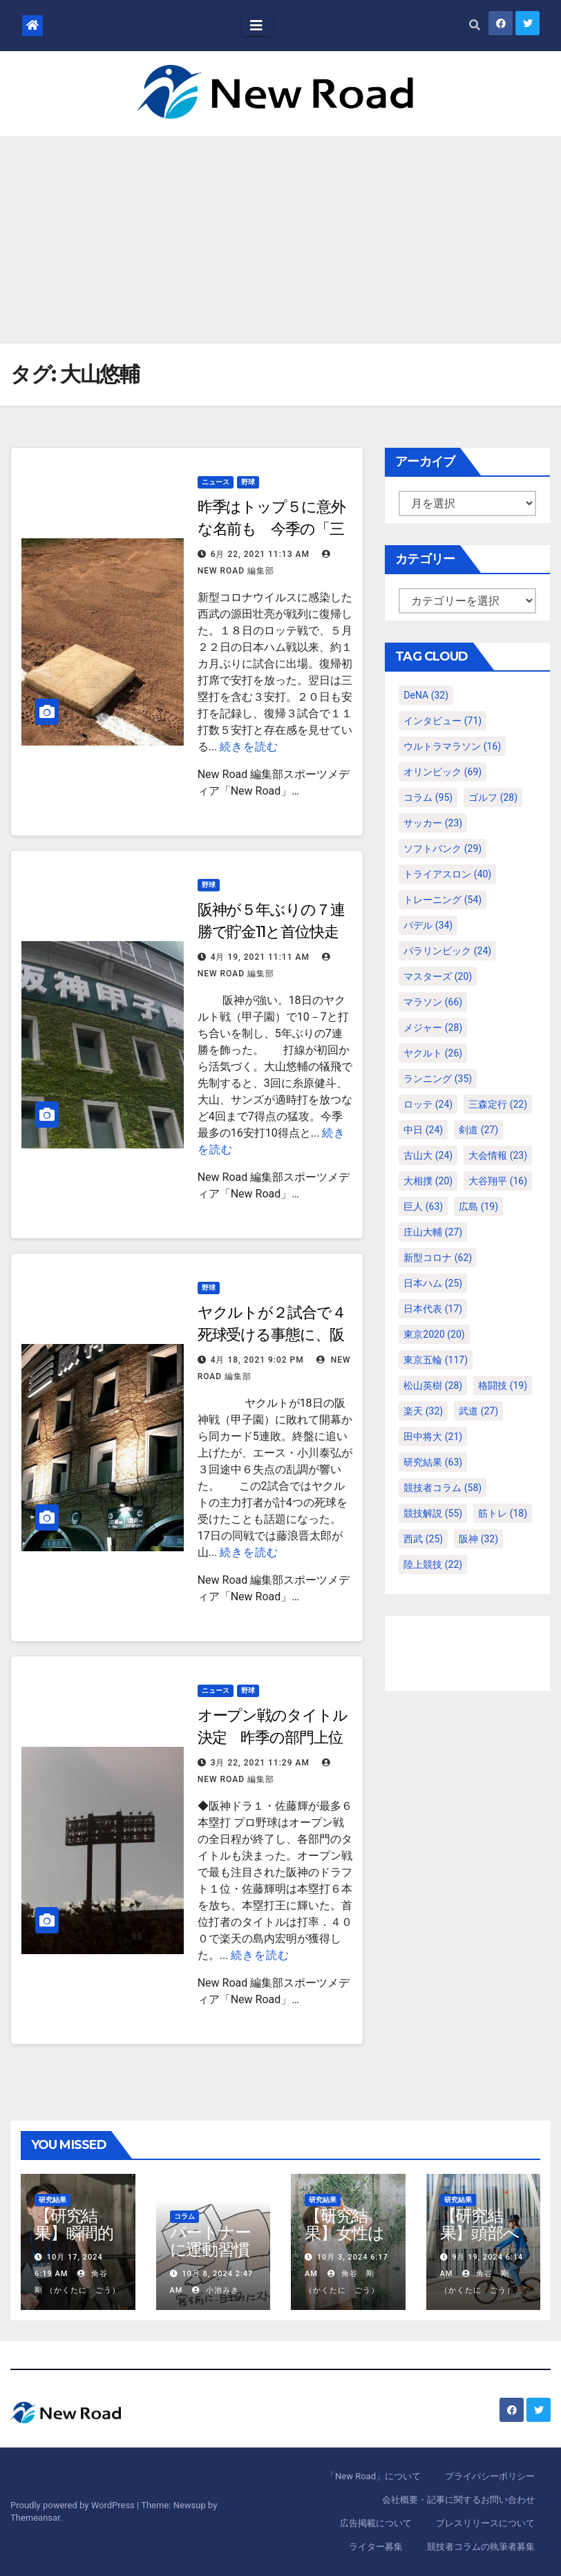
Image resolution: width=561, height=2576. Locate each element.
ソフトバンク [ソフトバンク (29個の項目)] (442, 848)
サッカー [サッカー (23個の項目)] (432, 822)
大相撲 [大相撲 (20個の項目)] (428, 1180)
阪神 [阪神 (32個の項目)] (478, 1538)
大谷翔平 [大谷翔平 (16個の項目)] (497, 1180)
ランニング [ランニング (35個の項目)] (437, 1078)
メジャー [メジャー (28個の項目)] (432, 1027)
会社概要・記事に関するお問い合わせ (458, 2499)
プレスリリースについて (485, 2523)
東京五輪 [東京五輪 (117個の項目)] (435, 1359)
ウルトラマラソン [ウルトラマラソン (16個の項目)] (452, 746)
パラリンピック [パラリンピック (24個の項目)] (447, 950)
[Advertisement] (280, 240)
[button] (474, 25)
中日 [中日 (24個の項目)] (423, 1129)
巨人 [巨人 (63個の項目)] (423, 1206)
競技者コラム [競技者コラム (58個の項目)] (442, 1487)
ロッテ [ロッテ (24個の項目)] (428, 1104)
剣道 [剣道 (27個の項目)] (478, 1129)
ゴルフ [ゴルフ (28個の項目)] (492, 797)
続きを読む (249, 746)
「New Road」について (373, 2476)
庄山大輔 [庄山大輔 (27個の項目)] (432, 1232)
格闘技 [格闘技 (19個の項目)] (502, 1385)
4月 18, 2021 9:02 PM (257, 1360)
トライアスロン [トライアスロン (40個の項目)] (447, 874)
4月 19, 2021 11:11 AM (260, 957)
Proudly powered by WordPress (73, 2505)
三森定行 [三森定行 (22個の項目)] (497, 1104)
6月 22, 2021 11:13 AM (260, 554)
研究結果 (52, 2200)
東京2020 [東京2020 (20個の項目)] (433, 1334)
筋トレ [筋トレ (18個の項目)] (502, 1513)
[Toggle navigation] (256, 25)
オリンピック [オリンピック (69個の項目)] (442, 771)
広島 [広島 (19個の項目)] (478, 1206)
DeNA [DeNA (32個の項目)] (425, 695)
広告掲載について (376, 2523)
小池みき (215, 2290)
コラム (184, 2216)
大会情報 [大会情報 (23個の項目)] (497, 1155)
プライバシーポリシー (490, 2476)
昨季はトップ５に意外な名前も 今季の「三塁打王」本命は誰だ (271, 529)
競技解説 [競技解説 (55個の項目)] (432, 1513)
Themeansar (35, 2517)
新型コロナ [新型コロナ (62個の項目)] (437, 1257)
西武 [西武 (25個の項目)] (423, 1538)
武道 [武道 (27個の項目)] (478, 1411)
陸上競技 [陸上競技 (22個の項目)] (432, 1564)
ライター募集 (376, 2546)
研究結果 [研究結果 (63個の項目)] (432, 1462)
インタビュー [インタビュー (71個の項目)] (442, 720)
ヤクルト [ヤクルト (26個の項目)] (432, 1053)
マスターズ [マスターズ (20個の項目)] (437, 976)
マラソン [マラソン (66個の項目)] (432, 1001)
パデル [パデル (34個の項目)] (428, 925)
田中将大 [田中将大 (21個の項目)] (432, 1436)
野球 (248, 482)
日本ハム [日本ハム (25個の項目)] (432, 1283)
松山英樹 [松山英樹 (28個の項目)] (432, 1385)
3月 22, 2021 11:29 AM (260, 1763)
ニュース (215, 482)
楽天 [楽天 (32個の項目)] (423, 1411)
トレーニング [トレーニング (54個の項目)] (442, 899)
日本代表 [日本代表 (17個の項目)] (432, 1308)
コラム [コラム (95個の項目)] (428, 797)
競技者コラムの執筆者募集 (481, 2546)
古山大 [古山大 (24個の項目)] (428, 1155)
